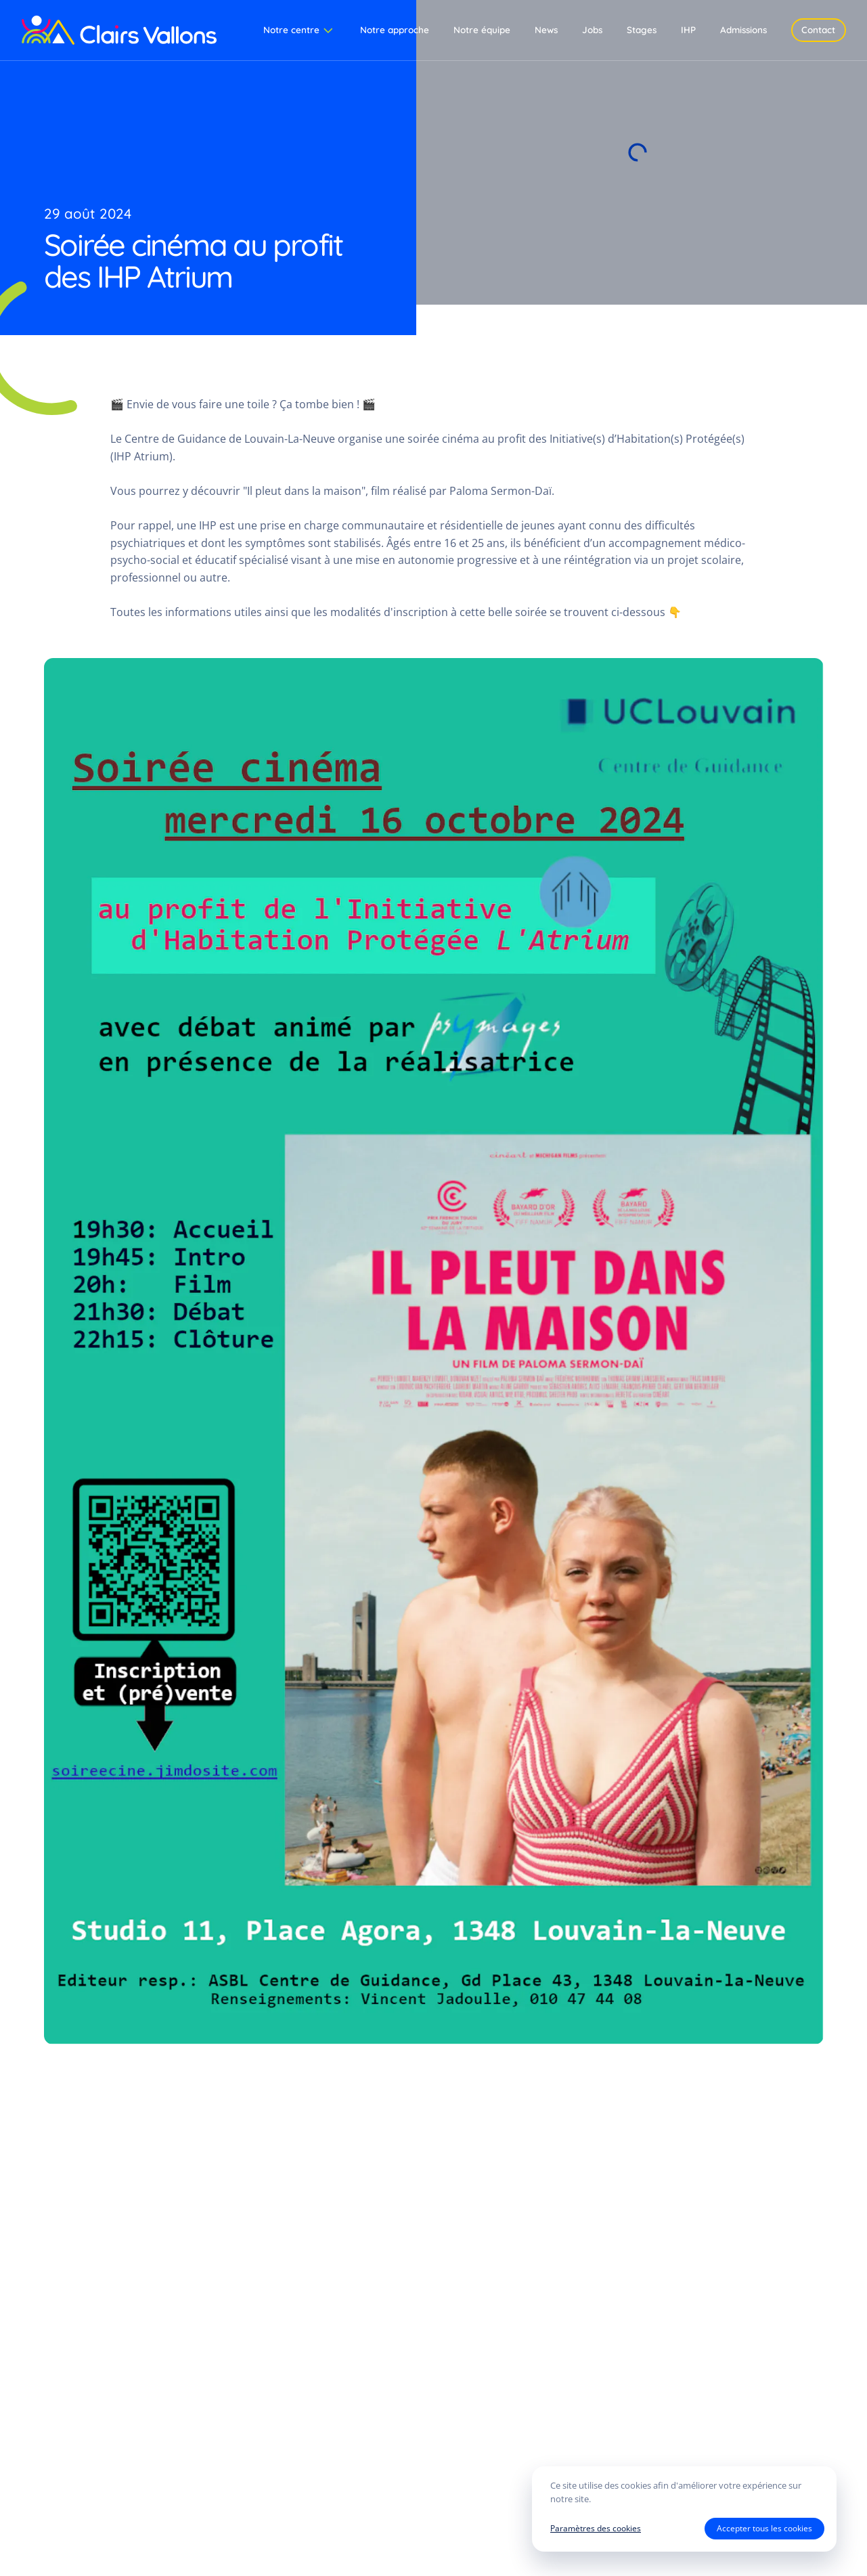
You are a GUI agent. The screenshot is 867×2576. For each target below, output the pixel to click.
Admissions (743, 29)
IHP (688, 29)
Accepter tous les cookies (764, 2528)
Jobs (592, 29)
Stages (642, 29)
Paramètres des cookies (595, 2528)
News (546, 29)
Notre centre (299, 30)
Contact (818, 29)
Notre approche (394, 29)
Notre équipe (481, 29)
